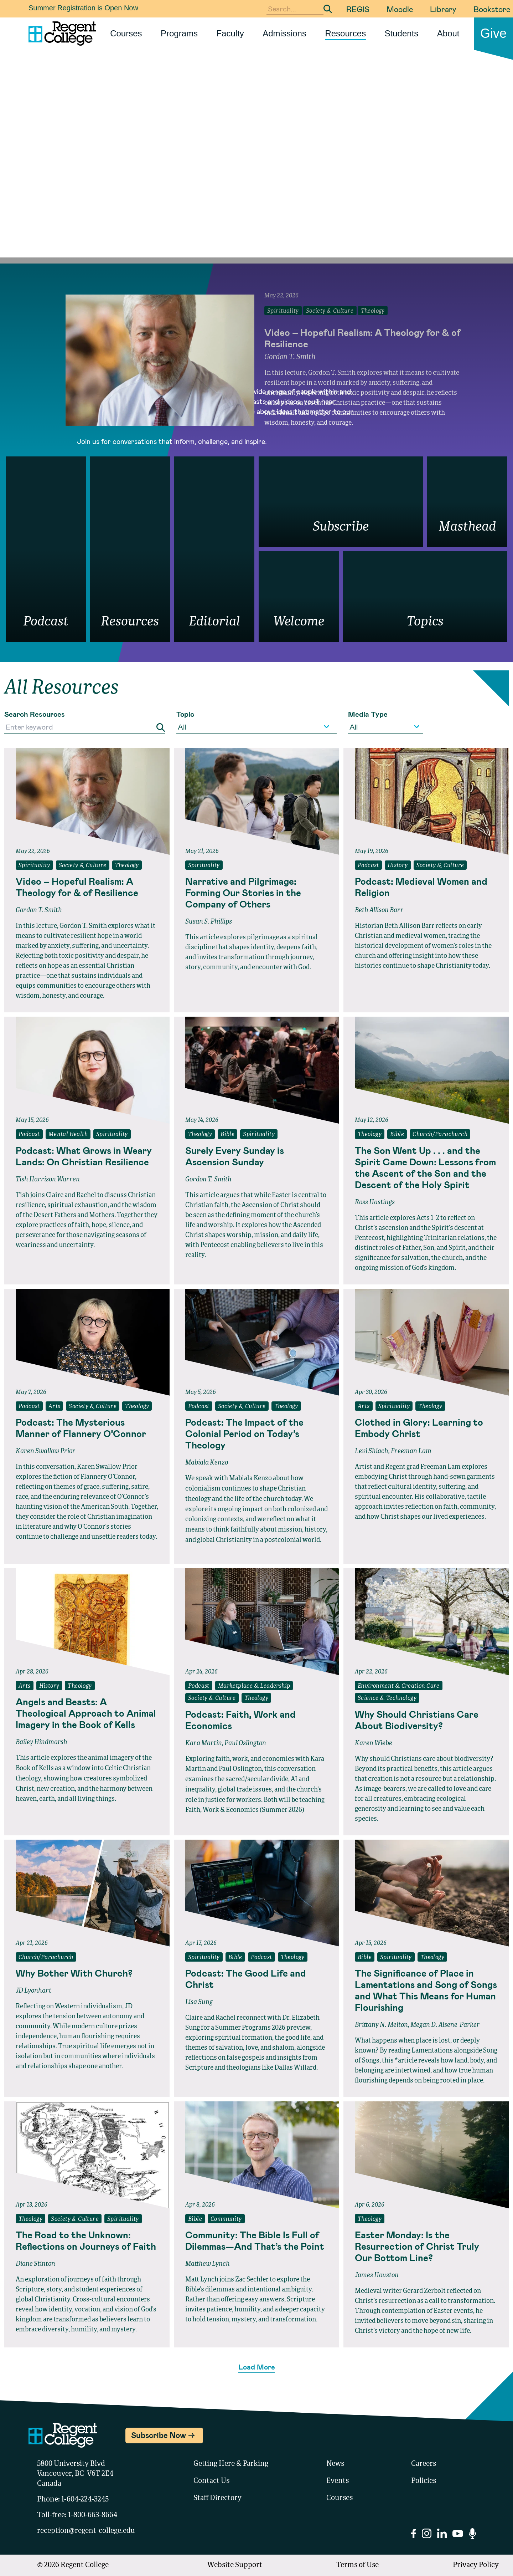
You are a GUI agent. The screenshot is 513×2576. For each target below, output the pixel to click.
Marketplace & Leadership (254, 1686)
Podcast (368, 866)
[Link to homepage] (59, 33)
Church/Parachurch (440, 1135)
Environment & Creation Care (399, 1686)
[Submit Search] (327, 9)
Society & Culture (83, 866)
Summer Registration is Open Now (83, 8)
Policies (423, 2481)
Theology (127, 866)
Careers (423, 2464)
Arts (54, 1407)
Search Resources (34, 714)
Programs (179, 33)
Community (226, 2219)
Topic (185, 714)
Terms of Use (357, 2565)
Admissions (284, 33)
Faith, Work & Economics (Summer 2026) (244, 1810)
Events (337, 2481)
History (398, 866)
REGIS (357, 9)
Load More (256, 2366)
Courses (126, 33)
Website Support (234, 2565)
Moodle (400, 9)
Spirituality (34, 866)
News (335, 2464)
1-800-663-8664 (92, 2515)
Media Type (368, 714)
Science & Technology (387, 1698)
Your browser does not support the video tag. (256, 178)
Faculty (230, 33)
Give (493, 33)
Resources (345, 33)
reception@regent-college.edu (86, 2531)
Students (402, 33)
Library (443, 9)
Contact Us (211, 2481)
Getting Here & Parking (230, 2464)
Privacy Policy (476, 2565)
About (448, 33)
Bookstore (491, 9)
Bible (227, 1135)
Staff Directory (217, 2498)
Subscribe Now (158, 2434)
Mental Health (68, 1135)
